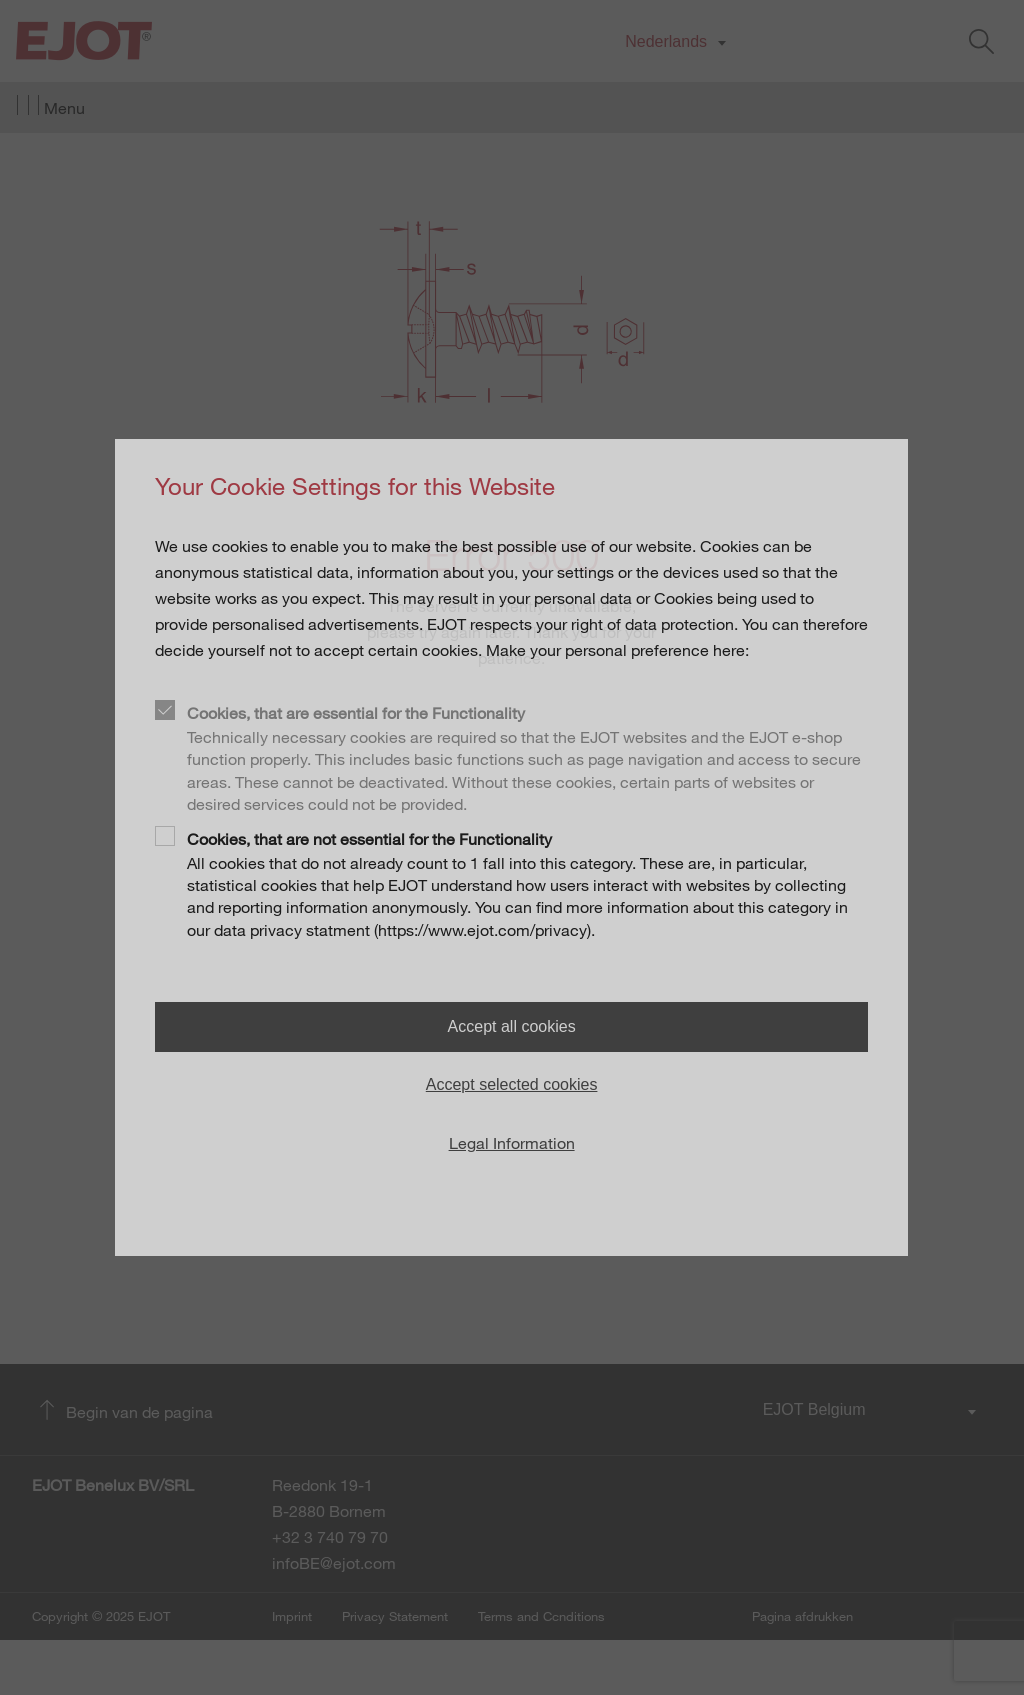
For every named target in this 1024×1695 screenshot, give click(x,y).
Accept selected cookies (512, 1084)
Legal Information (512, 1143)
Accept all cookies (512, 1026)
